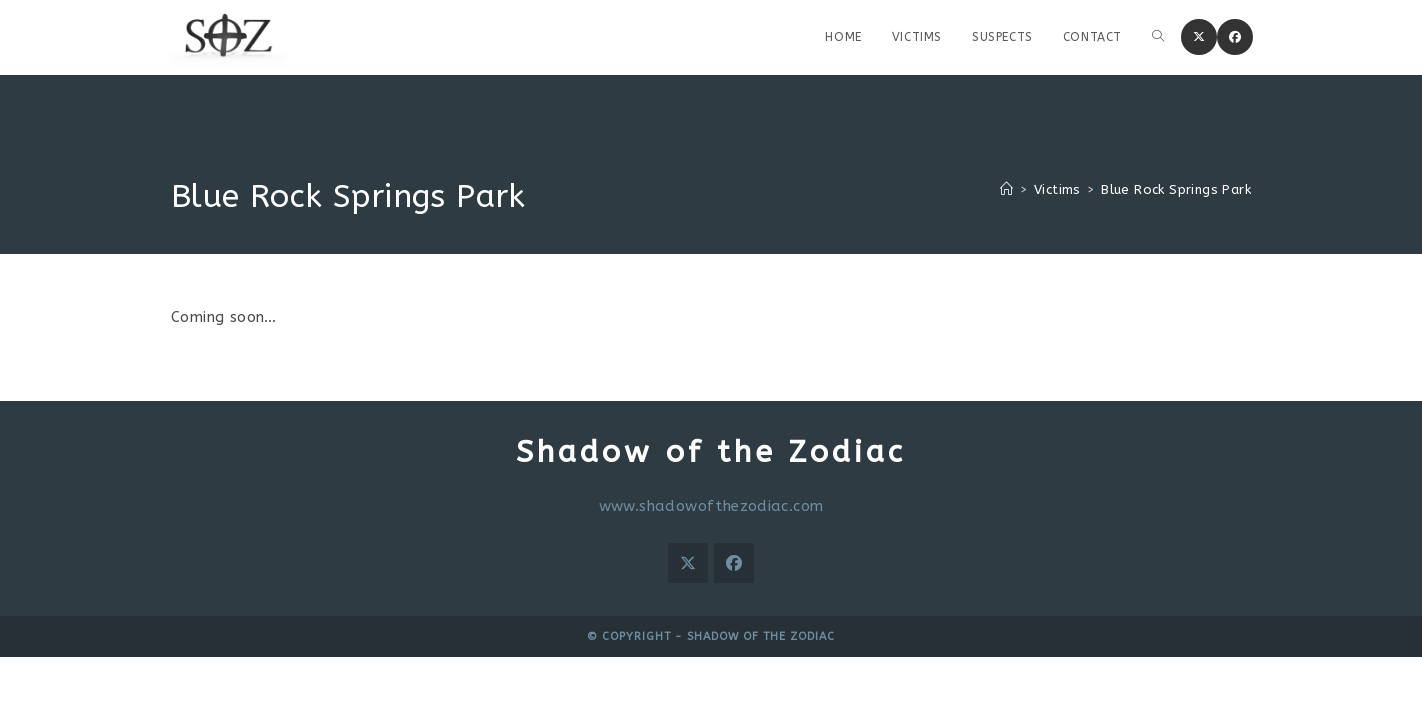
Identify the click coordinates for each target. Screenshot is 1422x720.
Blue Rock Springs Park (1176, 189)
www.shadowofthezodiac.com (711, 506)
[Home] (1006, 189)
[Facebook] (734, 563)
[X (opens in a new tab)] (1199, 37)
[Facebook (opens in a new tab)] (1235, 37)
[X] (688, 563)
